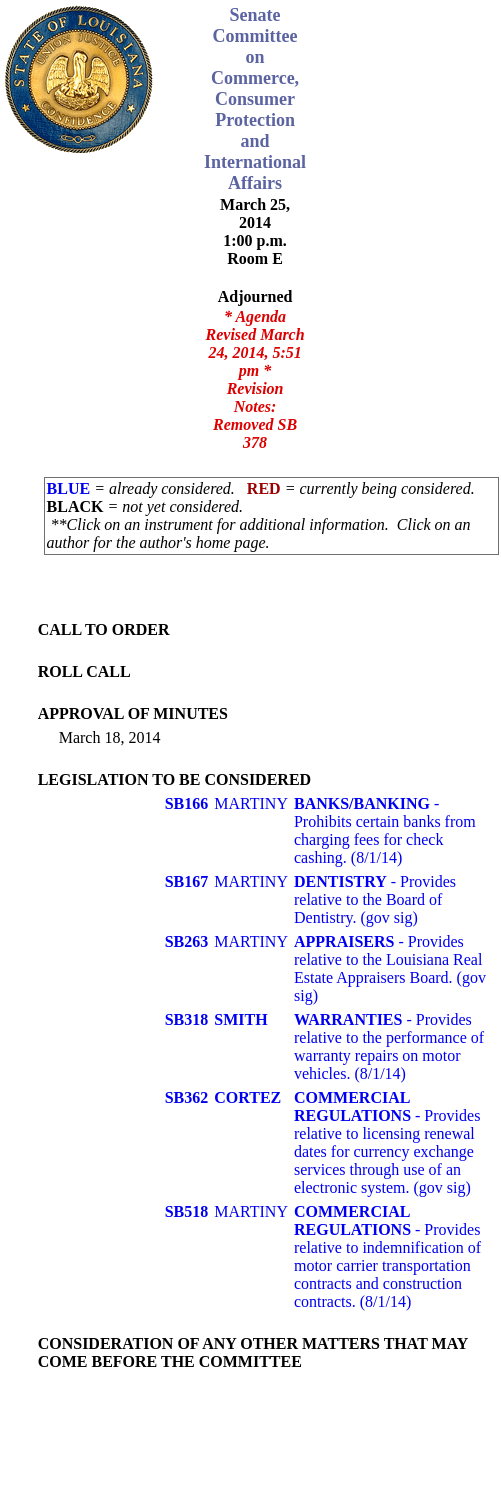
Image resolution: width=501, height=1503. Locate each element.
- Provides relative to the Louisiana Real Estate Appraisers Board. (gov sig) (390, 968)
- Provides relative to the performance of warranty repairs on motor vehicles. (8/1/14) (389, 1046)
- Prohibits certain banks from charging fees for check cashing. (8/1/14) (385, 830)
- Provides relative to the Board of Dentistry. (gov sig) (375, 899)
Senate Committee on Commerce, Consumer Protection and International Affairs (255, 99)
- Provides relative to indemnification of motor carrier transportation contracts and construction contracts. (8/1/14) (387, 1256)
